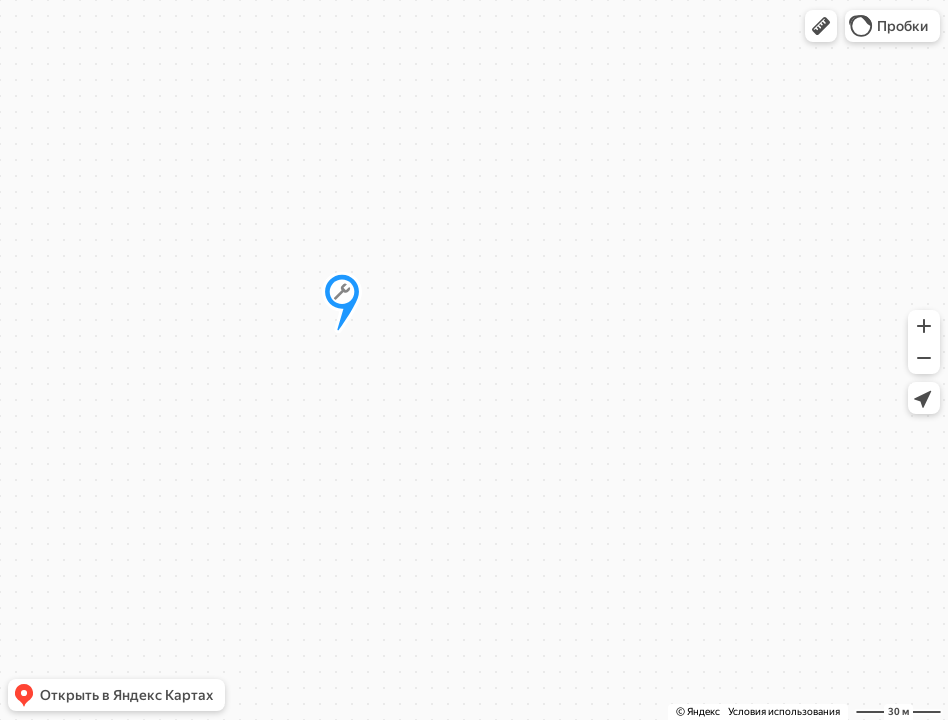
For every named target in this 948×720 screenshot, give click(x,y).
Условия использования (784, 711)
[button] (821, 26)
